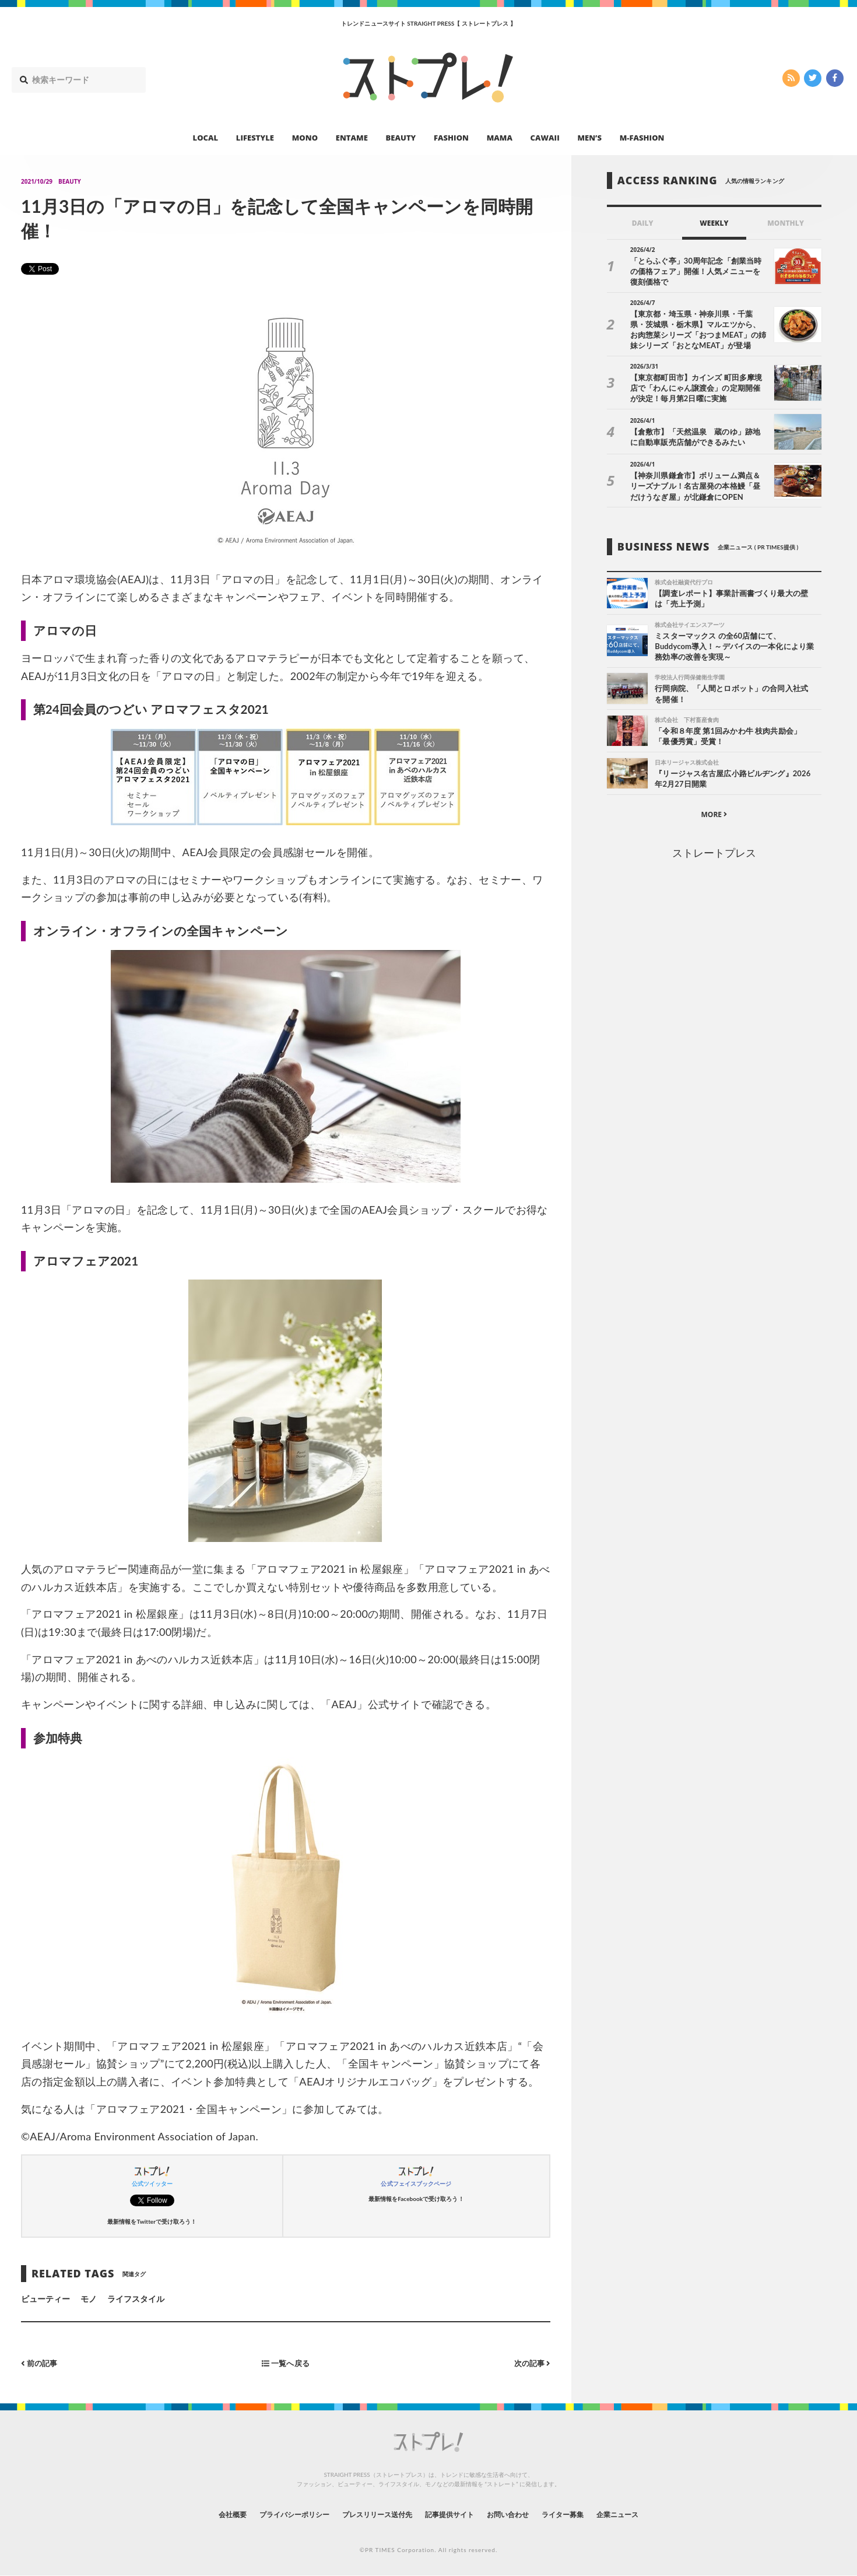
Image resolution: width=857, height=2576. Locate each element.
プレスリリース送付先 (369, 2514)
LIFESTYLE (255, 137)
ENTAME (352, 137)
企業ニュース (647, 2514)
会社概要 (201, 2514)
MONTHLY (785, 223)
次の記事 (530, 2363)
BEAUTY (401, 137)
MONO (305, 137)
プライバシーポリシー (273, 2514)
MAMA (499, 137)
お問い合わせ (520, 2514)
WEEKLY (714, 223)
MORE (714, 816)
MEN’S (589, 137)
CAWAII (545, 137)
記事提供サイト (453, 2514)
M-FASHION (642, 137)
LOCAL (206, 137)
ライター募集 (584, 2514)
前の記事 (40, 2363)
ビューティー (45, 2299)
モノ (88, 2299)
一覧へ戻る (285, 2363)
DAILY (643, 223)
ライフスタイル (135, 2299)
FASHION (451, 137)
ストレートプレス (714, 853)
